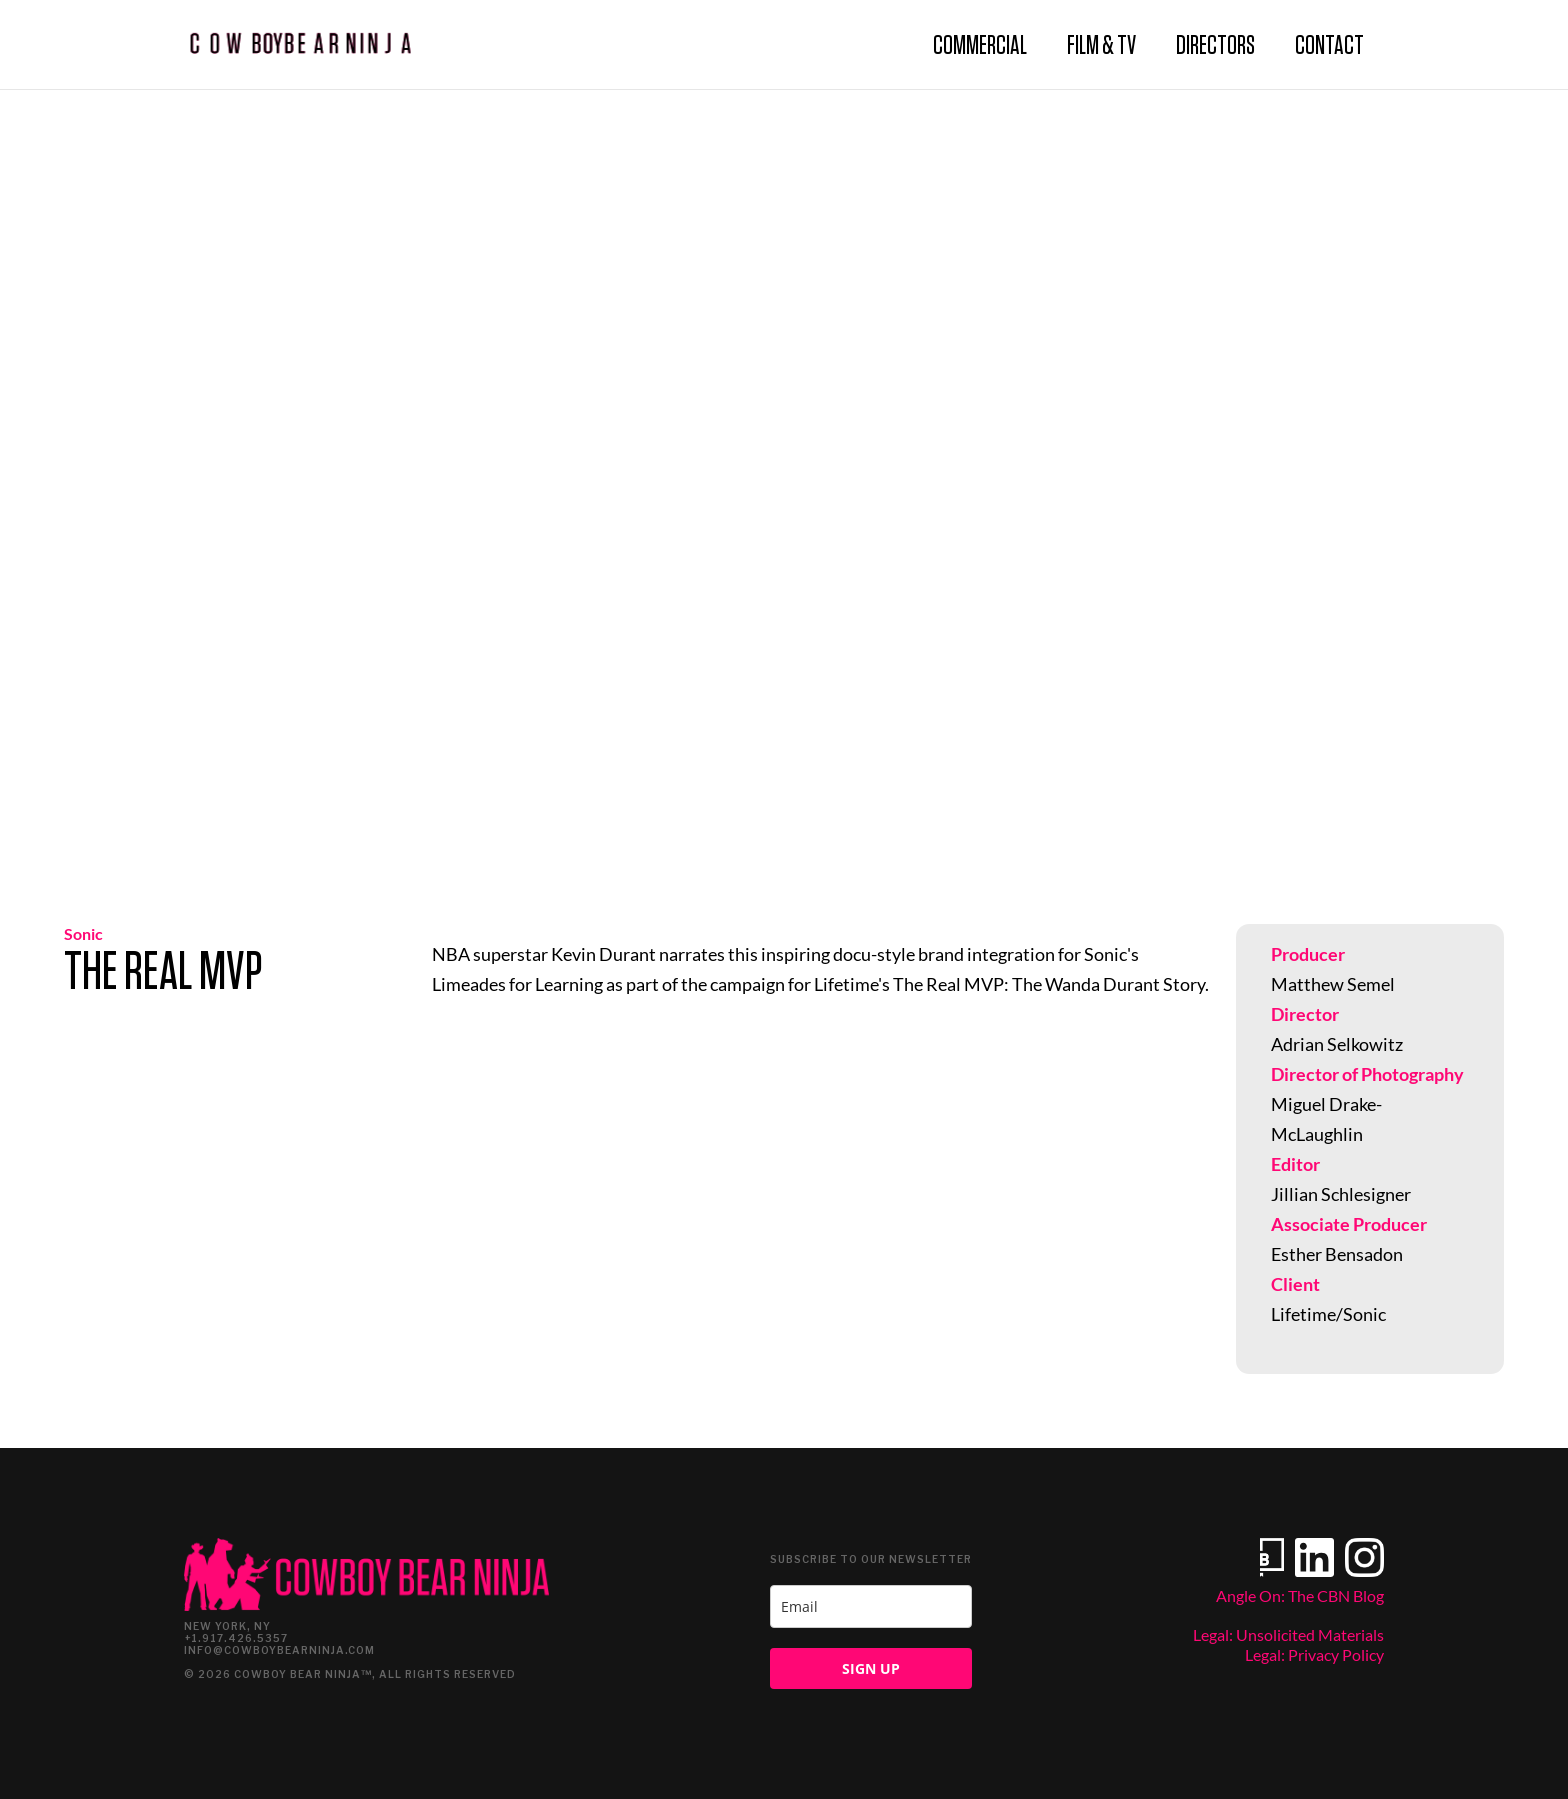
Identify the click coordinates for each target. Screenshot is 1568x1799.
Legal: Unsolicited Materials (1288, 1634)
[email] (871, 1606)
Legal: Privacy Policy (1314, 1654)
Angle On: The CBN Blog (1300, 1595)
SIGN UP (871, 1668)
